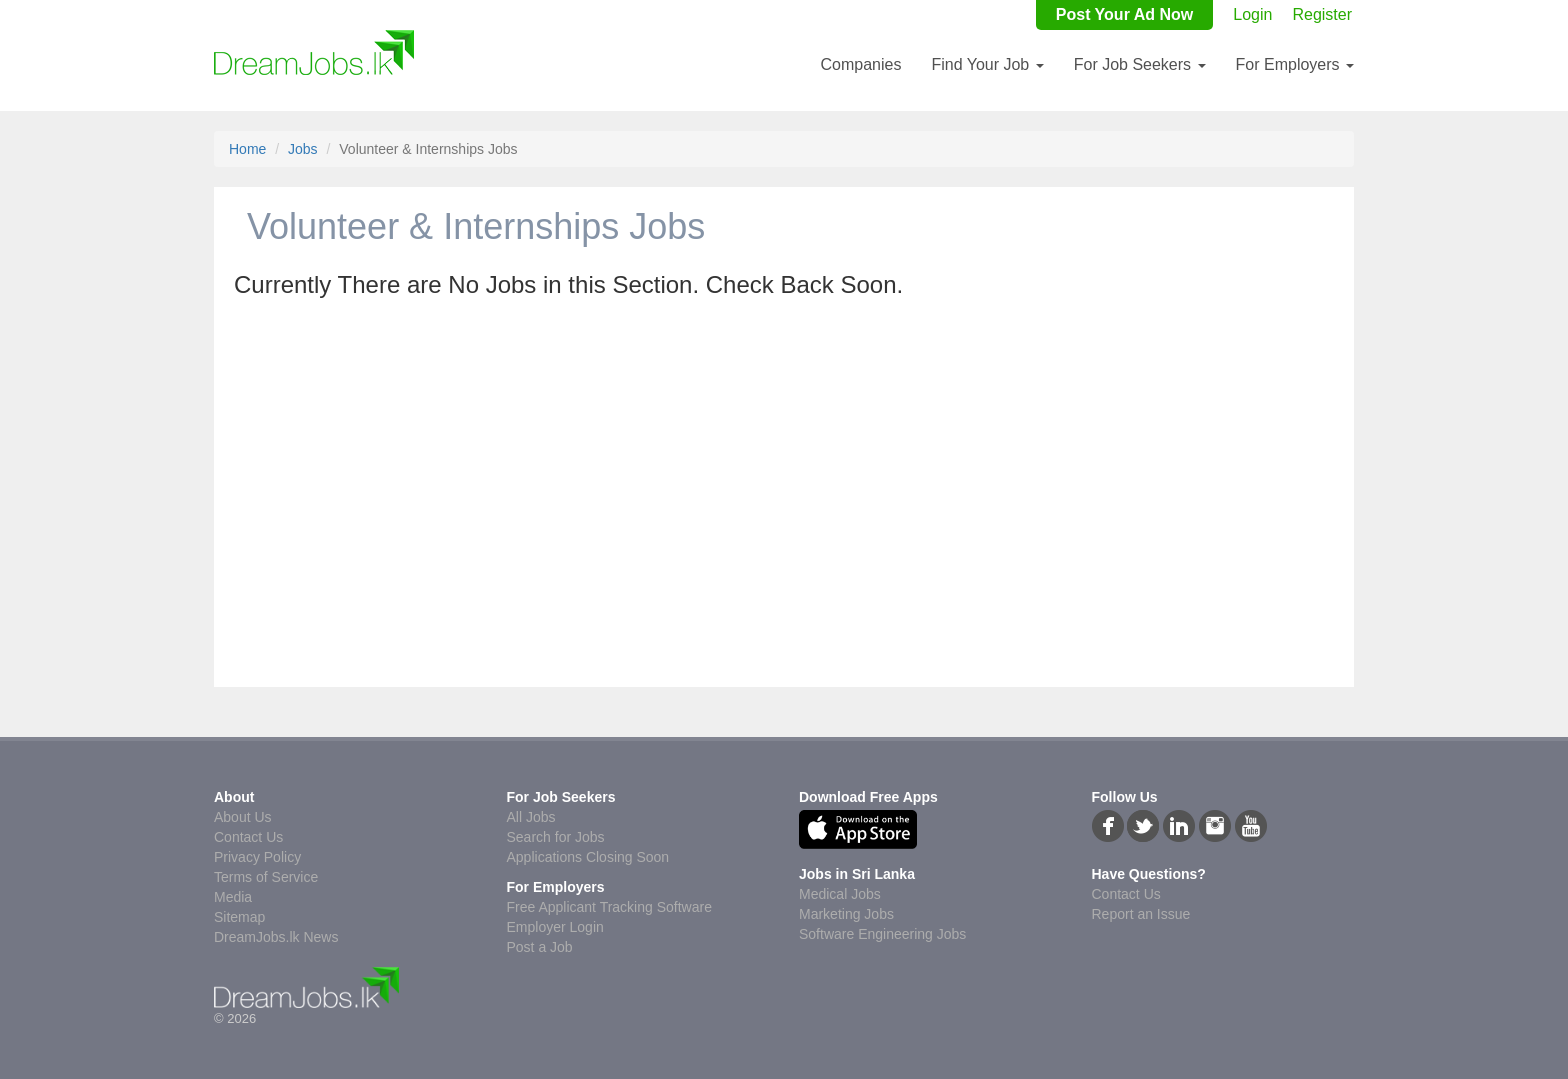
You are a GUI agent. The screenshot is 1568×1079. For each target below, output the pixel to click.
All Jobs (531, 817)
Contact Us (248, 837)
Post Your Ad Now (1124, 14)
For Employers (1295, 64)
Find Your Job (987, 64)
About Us (243, 817)
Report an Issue (1141, 914)
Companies (860, 64)
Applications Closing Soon (588, 857)
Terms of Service (266, 877)
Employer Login (555, 927)
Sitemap (239, 917)
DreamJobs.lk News (276, 937)
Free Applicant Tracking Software (609, 907)
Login (1252, 14)
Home (247, 149)
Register (1322, 14)
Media (233, 897)
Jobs (303, 149)
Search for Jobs (556, 837)
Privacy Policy (257, 857)
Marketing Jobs (846, 914)
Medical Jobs (840, 894)
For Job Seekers (1140, 64)
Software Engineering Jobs (882, 934)
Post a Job (540, 947)
